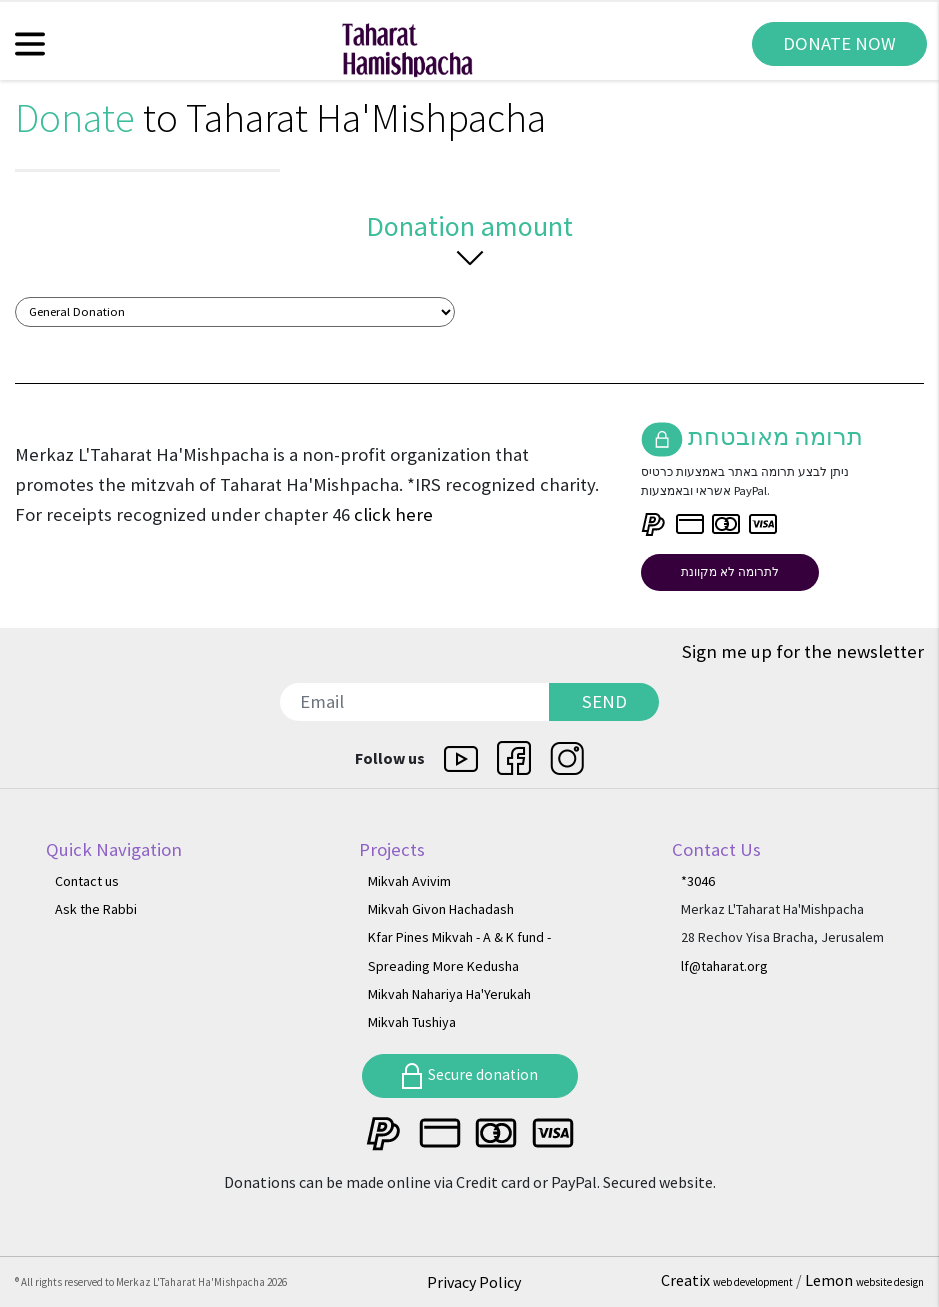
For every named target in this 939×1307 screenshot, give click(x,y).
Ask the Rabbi (96, 909)
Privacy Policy (474, 1282)
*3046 (698, 881)
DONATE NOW (839, 43)
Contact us (87, 881)
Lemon (864, 1280)
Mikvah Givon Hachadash (441, 909)
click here (393, 514)
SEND (604, 701)
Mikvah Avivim (409, 881)
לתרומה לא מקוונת (730, 571)
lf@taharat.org (724, 966)
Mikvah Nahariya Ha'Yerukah (449, 994)
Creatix (728, 1280)
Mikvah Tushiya (412, 1022)
